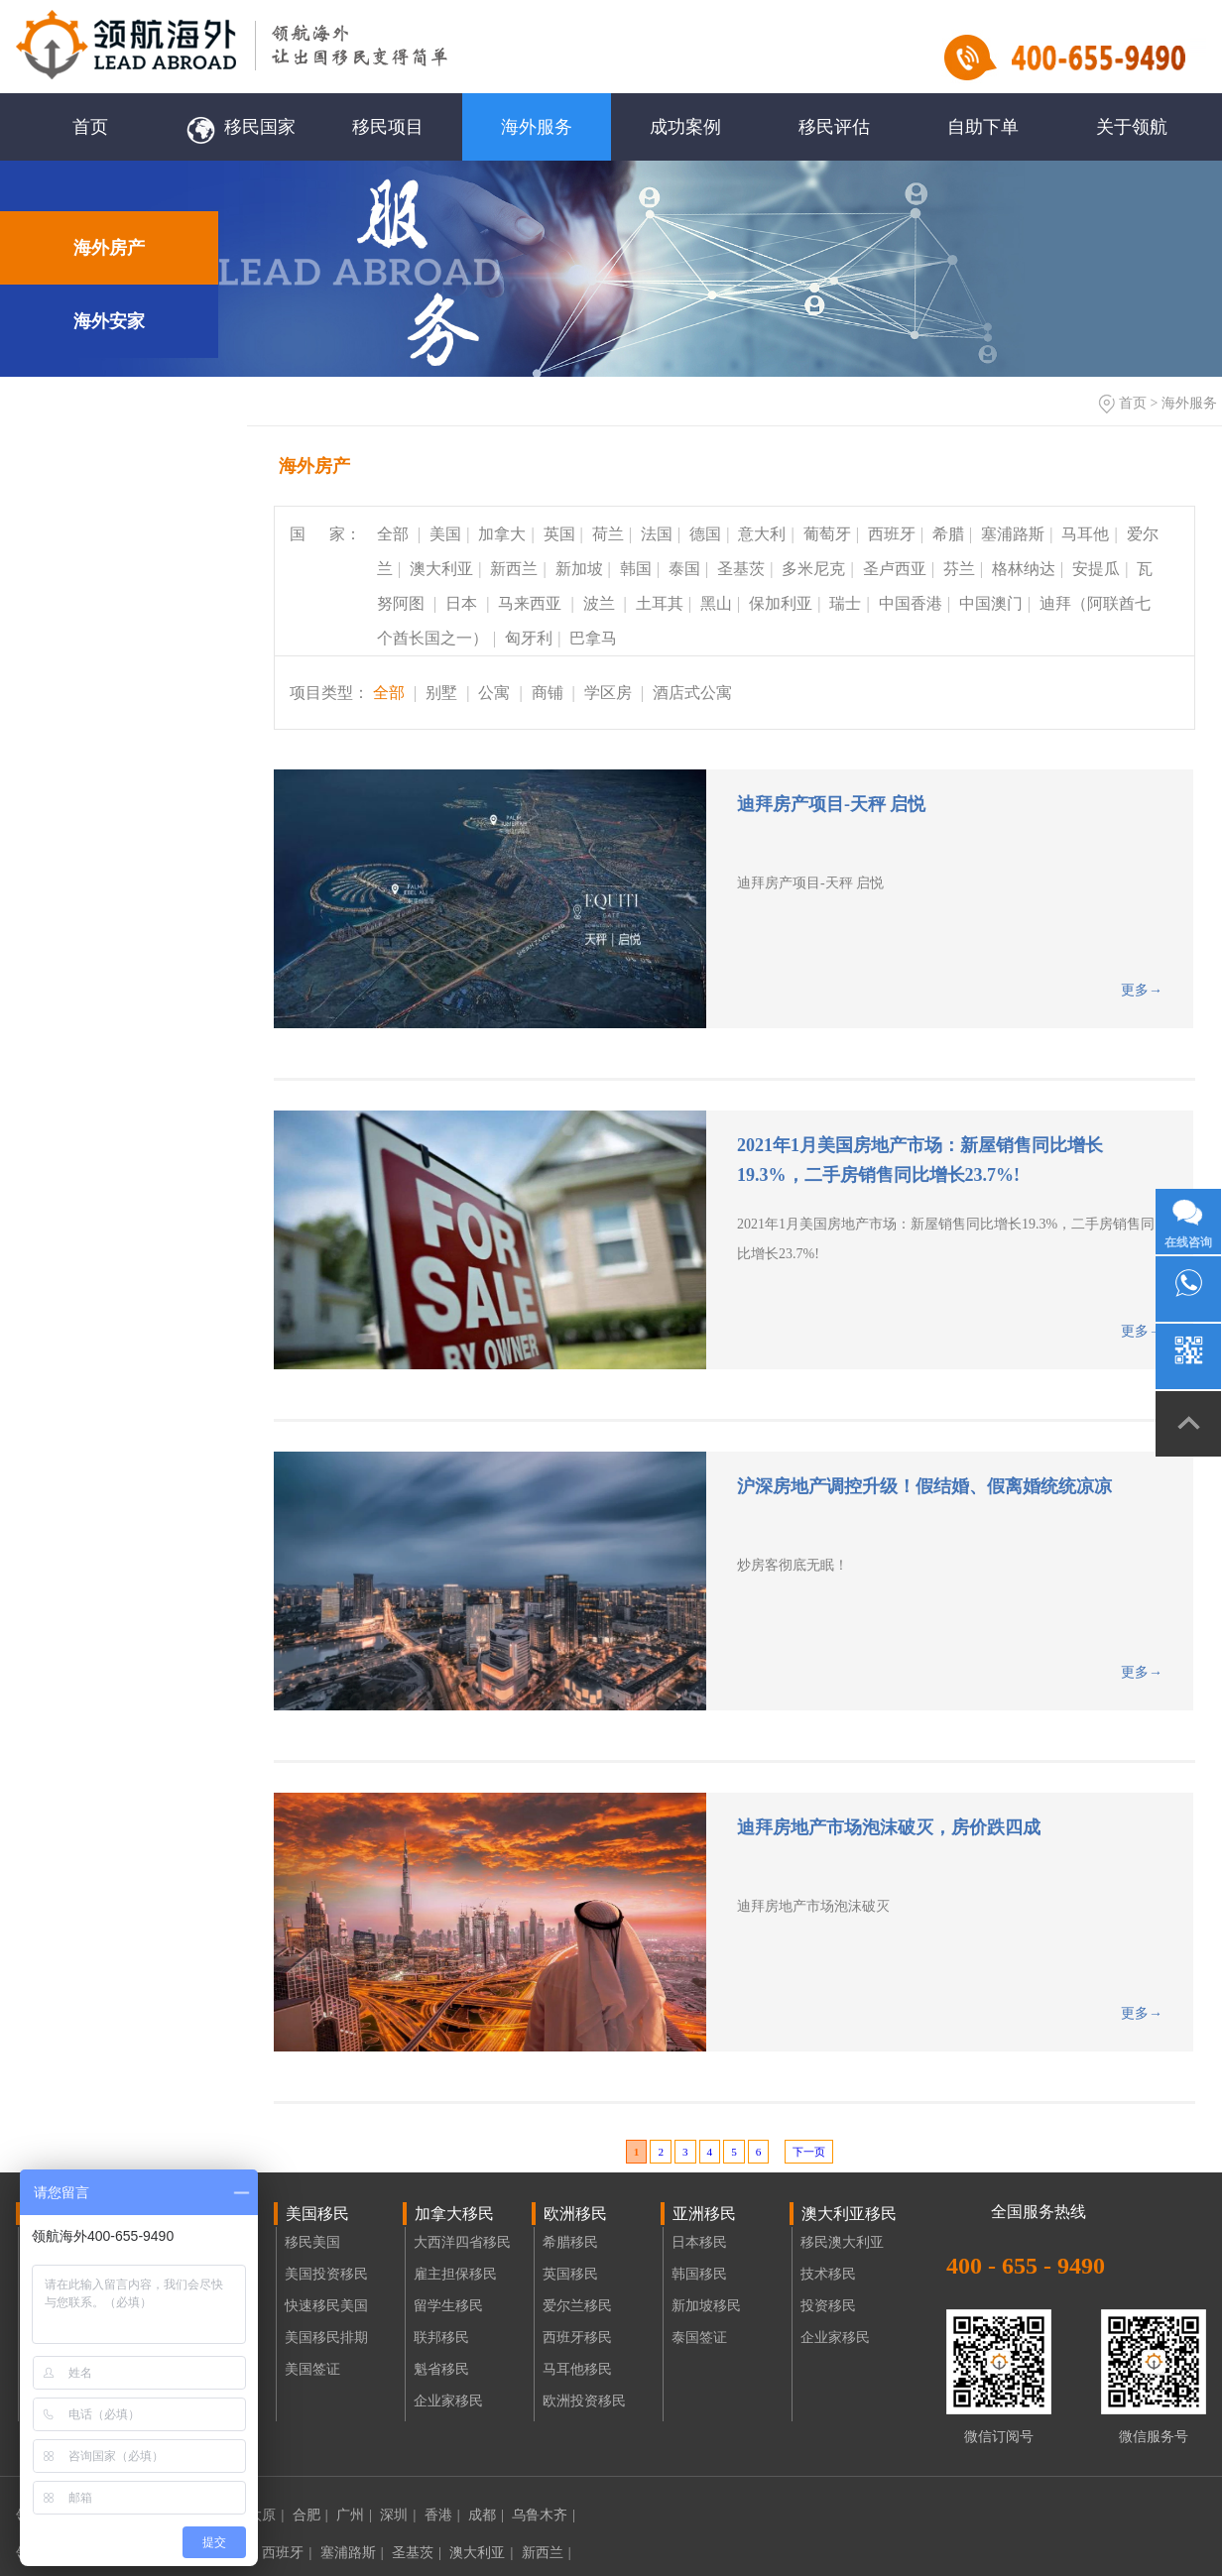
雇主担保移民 (455, 2274)
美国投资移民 (326, 2274)
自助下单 (983, 127)
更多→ (1141, 990)
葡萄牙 (827, 534)
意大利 (762, 534)
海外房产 (109, 248)
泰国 (684, 568)
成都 (486, 2515)
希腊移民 (570, 2242)
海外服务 (536, 127)
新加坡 (579, 568)
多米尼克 (813, 568)
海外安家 (109, 321)
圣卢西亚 (894, 568)
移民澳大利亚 (842, 2242)
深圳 (398, 2515)
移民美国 (312, 2242)
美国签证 (312, 2369)
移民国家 (239, 127)
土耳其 (659, 603)
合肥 (310, 2515)
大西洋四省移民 (462, 2242)
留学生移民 (448, 2305)
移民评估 (834, 127)
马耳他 (1085, 534)
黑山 (716, 603)
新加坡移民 (706, 2305)
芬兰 (959, 568)
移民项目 (388, 127)
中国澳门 (991, 603)
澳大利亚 (441, 568)
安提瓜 (1096, 568)
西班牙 (892, 534)
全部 (395, 534)
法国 (656, 534)
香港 (442, 2515)
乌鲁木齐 (543, 2515)
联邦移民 (441, 2337)
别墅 (441, 692)
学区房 (610, 692)
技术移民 (828, 2274)
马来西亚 (531, 603)
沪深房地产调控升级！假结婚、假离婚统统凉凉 (924, 1486)
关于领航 (1131, 127)
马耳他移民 (577, 2369)
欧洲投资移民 (584, 2401)
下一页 (809, 2152)
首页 (90, 127)
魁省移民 (441, 2369)
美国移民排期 (326, 2337)
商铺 (547, 692)
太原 (266, 2515)
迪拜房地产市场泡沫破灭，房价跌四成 (888, 1827)
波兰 (601, 603)
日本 (463, 603)
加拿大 (502, 534)
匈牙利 (528, 638)
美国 (445, 534)
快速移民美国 (326, 2305)
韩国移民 (699, 2274)
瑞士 (845, 603)
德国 (705, 534)
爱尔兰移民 (577, 2305)
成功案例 (685, 127)
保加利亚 (780, 603)
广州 (354, 2515)
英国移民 (570, 2274)
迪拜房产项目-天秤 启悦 (831, 804)
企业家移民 (448, 2401)
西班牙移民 (577, 2337)
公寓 (494, 692)
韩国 (636, 568)
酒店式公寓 (692, 692)
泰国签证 (699, 2337)
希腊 (948, 534)
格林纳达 (1023, 568)
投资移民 (828, 2305)
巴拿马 (593, 638)
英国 (559, 534)
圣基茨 (741, 568)
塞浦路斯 (1012, 534)
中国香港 (910, 603)
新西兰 (514, 568)
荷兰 (608, 534)
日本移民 (699, 2242)
